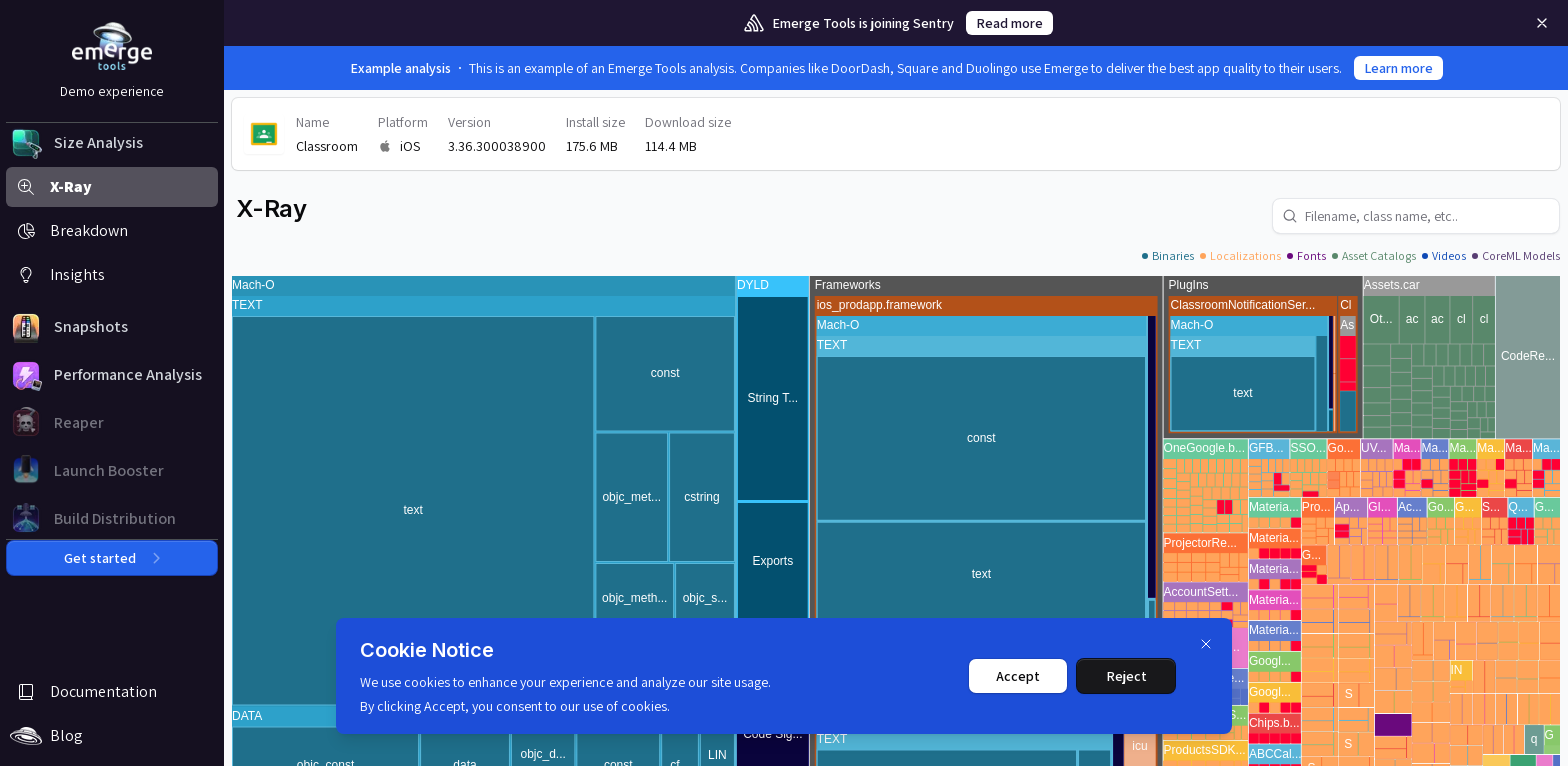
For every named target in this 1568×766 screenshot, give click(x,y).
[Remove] (1542, 23)
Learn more (1398, 68)
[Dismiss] (1206, 644)
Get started (112, 558)
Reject (1126, 676)
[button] (112, 143)
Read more (1009, 23)
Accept (1018, 676)
